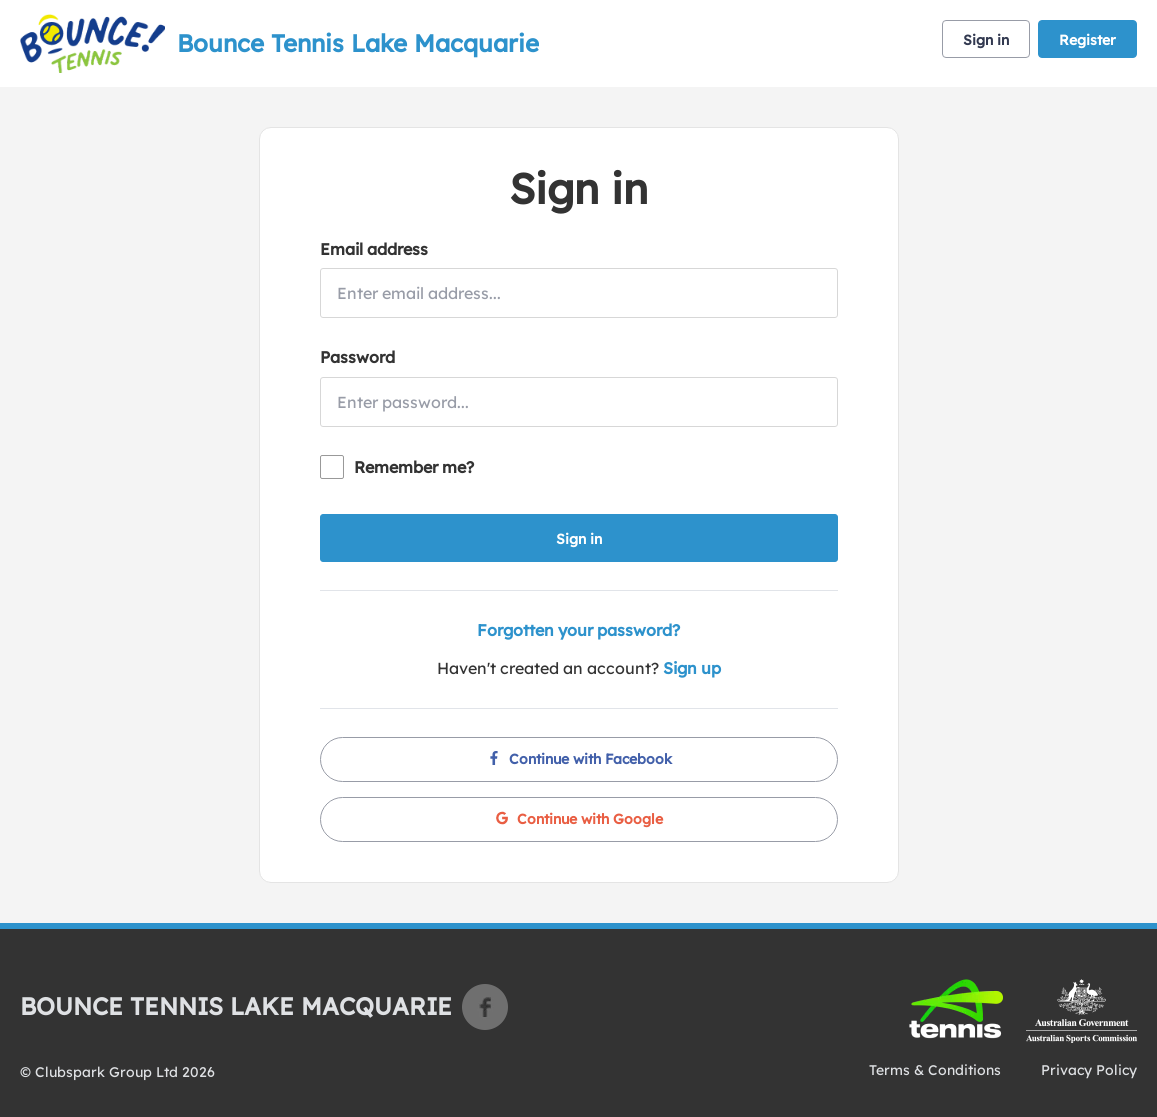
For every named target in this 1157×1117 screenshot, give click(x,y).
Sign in (986, 40)
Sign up (692, 668)
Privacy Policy (1089, 1070)
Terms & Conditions (935, 1070)
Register (1087, 40)
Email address (374, 249)
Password (357, 357)
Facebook (485, 1007)
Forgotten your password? (578, 630)
